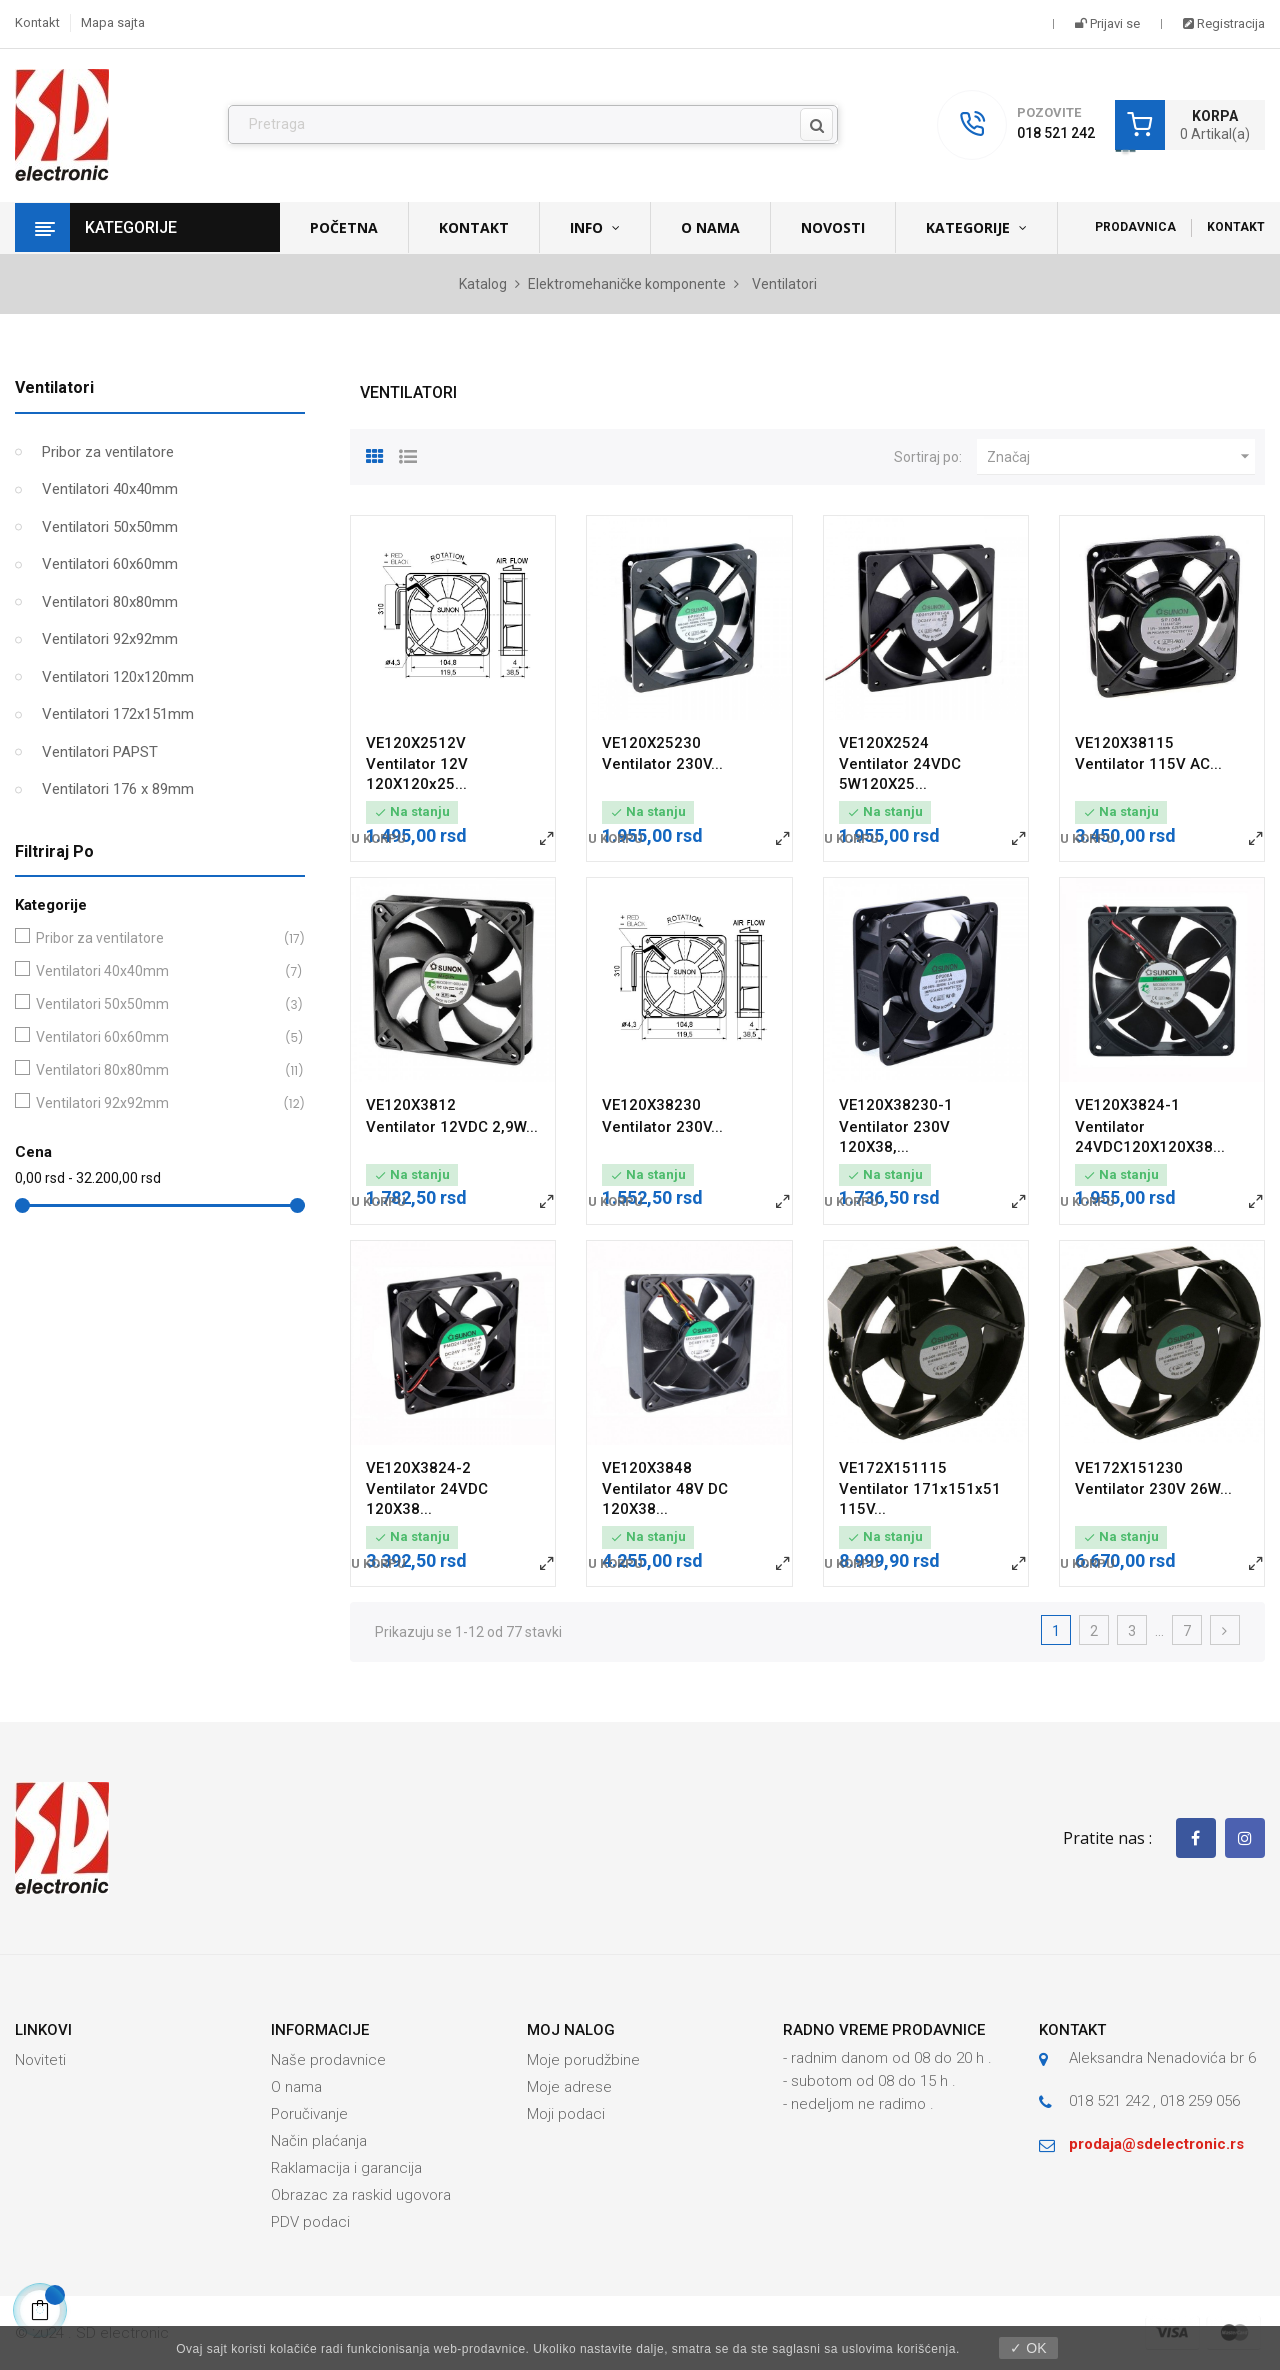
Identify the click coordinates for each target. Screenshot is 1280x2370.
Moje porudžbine (583, 2060)
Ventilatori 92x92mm (110, 639)
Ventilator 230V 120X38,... (894, 1137)
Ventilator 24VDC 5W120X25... (900, 774)
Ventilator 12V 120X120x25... (417, 774)
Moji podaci (566, 2114)
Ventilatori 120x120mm (118, 677)
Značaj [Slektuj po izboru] (1121, 457)
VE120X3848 (647, 1468)
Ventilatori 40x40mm (110, 489)
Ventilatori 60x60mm (110, 564)
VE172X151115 (893, 1468)
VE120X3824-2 (418, 1468)
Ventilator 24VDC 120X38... (427, 1499)
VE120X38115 (1124, 743)
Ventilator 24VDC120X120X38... (1150, 1137)
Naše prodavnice (328, 2060)
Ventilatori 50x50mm (110, 527)
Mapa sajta (113, 22)
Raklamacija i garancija (346, 2168)
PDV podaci (310, 2222)
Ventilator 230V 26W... (1153, 1489)
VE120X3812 (411, 1105)
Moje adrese (569, 2087)
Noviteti (40, 2060)
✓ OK (1028, 2348)
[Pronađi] (533, 125)
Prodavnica (1135, 227)
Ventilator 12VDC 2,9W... (452, 1127)
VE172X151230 (1129, 1468)
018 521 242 (1056, 133)
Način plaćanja (319, 2141)
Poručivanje (309, 2114)
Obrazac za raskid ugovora (361, 2195)
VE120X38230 (651, 1105)
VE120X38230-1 (896, 1105)
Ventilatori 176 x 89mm (118, 789)
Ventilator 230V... (662, 764)
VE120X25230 (651, 743)
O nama (296, 2087)
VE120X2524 (884, 743)
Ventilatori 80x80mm (110, 602)
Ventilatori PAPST (100, 752)
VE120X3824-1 (1127, 1105)
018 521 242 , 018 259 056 (1154, 2101)
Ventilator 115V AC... (1148, 764)
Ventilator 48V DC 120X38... (665, 1499)
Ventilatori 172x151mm (118, 714)
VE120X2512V (416, 743)
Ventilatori (54, 387)
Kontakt (37, 22)
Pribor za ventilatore (108, 452)
